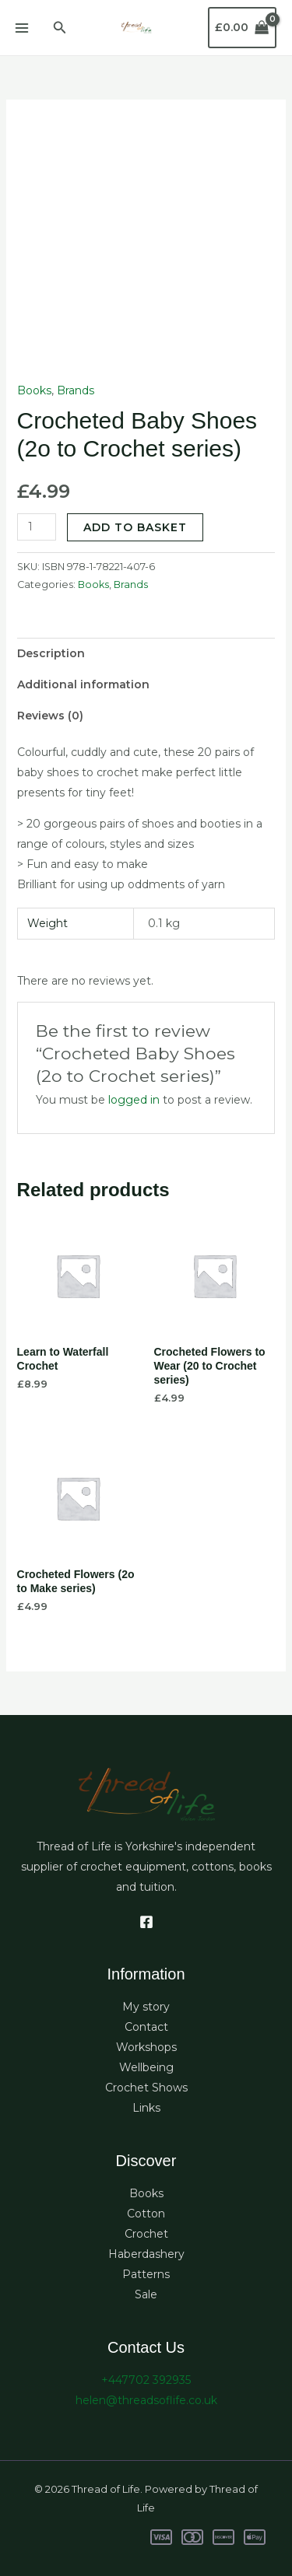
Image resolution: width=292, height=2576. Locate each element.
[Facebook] (146, 1922)
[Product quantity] (37, 527)
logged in (134, 1100)
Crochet (146, 2234)
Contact (146, 2027)
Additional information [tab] (83, 684)
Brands (75, 390)
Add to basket (135, 527)
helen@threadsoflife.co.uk (146, 2400)
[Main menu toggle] (21, 28)
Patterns (146, 2274)
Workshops (146, 2047)
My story (146, 2007)
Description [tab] (51, 653)
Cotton (146, 2214)
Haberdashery (146, 2254)
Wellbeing (146, 2067)
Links (146, 2108)
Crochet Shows (146, 2088)
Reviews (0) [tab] (50, 716)
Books (34, 390)
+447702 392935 (146, 2380)
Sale (146, 2294)
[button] (60, 28)
